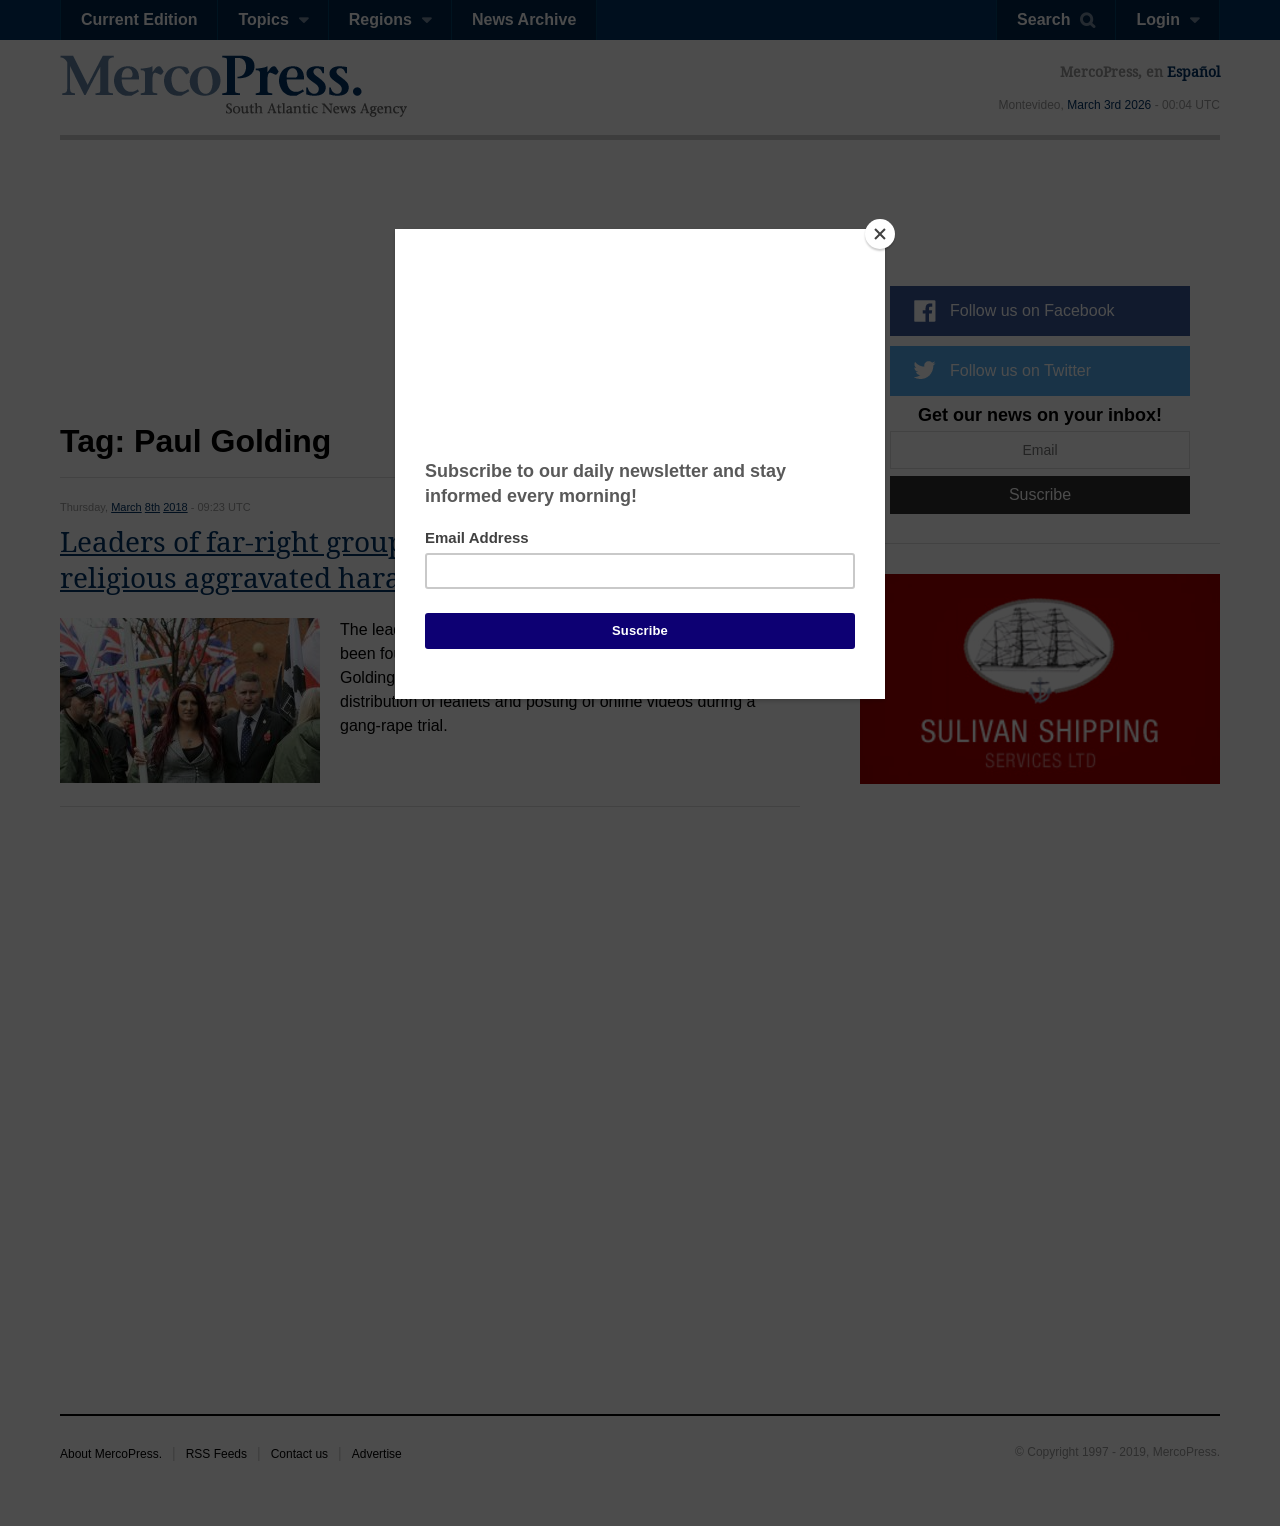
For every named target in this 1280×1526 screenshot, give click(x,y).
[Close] (880, 234)
